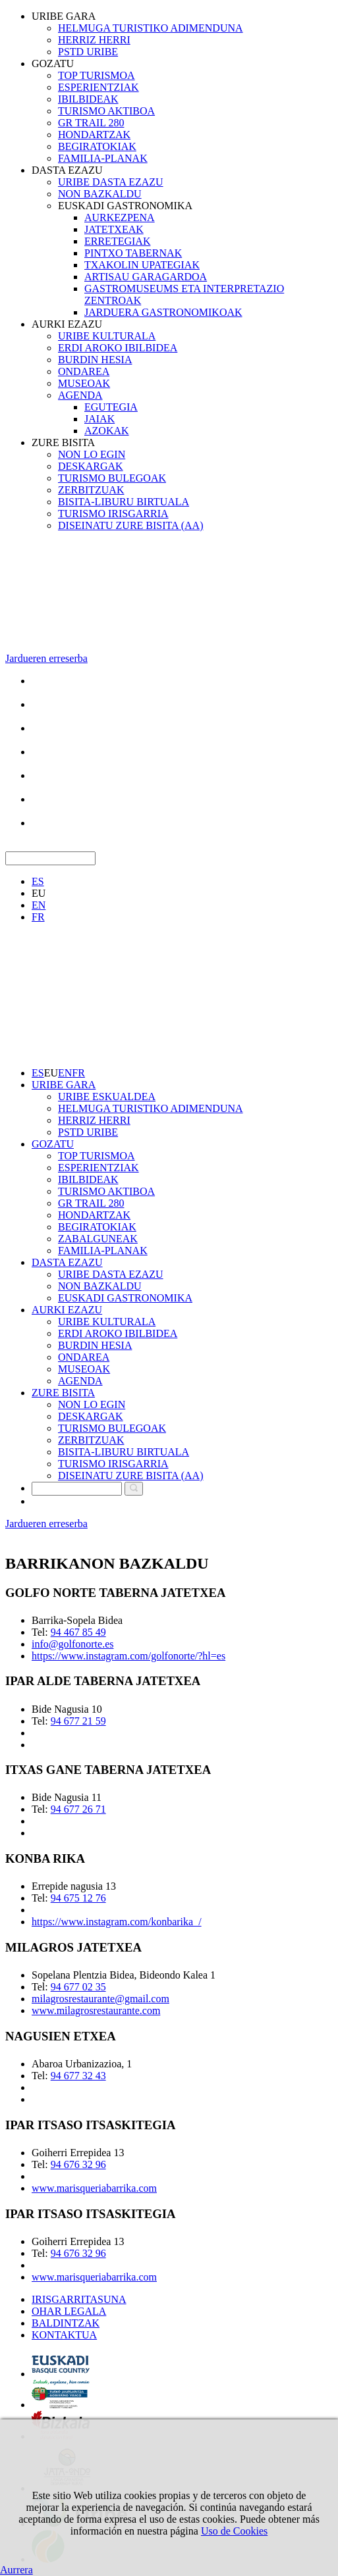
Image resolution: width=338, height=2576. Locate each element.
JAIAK (99, 418)
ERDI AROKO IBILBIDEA (117, 347)
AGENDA (80, 395)
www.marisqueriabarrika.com (94, 2188)
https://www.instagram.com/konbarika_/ (117, 1921)
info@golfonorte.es (72, 1644)
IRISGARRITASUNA (79, 2299)
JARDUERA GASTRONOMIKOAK (163, 312)
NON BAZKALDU (100, 193)
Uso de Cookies (234, 2531)
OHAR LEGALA (69, 2311)
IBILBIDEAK (88, 99)
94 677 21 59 (78, 1721)
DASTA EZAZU (67, 170)
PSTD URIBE (88, 51)
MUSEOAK (84, 383)
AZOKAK (106, 430)
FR (38, 916)
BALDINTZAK (65, 2323)
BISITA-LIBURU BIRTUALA (123, 501)
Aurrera (16, 2569)
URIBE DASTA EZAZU (110, 182)
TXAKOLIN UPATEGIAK (142, 264)
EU (38, 893)
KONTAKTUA (64, 2334)
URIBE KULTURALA (106, 335)
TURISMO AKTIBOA (106, 110)
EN (38, 905)
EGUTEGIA (111, 407)
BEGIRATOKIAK (97, 146)
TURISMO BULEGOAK (112, 478)
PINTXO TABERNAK (133, 253)
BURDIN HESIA (95, 359)
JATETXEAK (114, 229)
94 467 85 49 (78, 1632)
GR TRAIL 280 (91, 122)
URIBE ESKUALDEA (106, 1096)
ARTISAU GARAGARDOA (145, 276)
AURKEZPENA (119, 217)
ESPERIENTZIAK (98, 87)
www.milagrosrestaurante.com (96, 2010)
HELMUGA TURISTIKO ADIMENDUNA (150, 28)
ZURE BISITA (63, 442)
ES (38, 881)
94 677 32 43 (78, 2075)
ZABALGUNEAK (98, 1238)
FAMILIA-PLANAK (103, 158)
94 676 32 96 (78, 2164)
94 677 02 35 (78, 1986)
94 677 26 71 (78, 1809)
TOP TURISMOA (96, 75)
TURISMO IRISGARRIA (113, 513)
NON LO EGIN (91, 454)
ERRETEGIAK (117, 241)
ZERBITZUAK (91, 489)
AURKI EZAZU (67, 324)
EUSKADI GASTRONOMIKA (125, 205)
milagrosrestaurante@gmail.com (100, 1998)
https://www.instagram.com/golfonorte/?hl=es (128, 1655)
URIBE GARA (64, 16)
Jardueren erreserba (46, 658)
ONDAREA (83, 371)
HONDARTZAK (94, 134)
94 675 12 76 (78, 1898)
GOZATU (53, 63)
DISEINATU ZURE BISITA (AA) (130, 525)
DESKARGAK (90, 466)
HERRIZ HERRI (94, 39)
